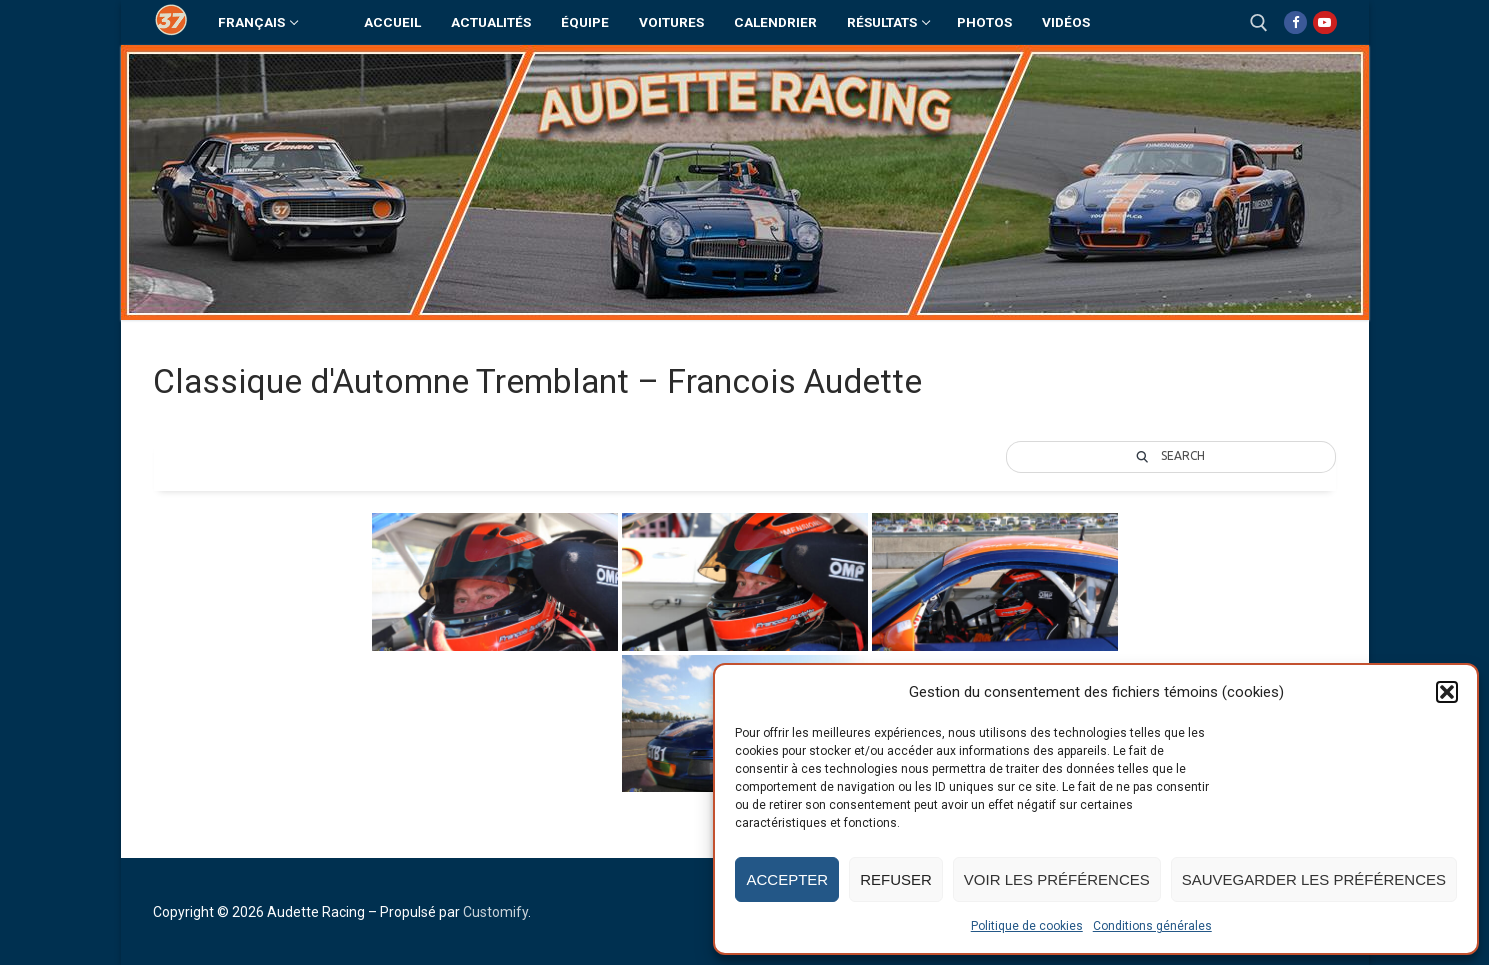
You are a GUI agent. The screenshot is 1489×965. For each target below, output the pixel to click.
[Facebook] (1295, 22)
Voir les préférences (1057, 879)
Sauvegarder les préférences (1314, 879)
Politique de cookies (1027, 926)
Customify (495, 912)
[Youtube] (1324, 22)
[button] (1447, 692)
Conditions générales (1152, 926)
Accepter (787, 879)
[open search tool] (1259, 23)
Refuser (896, 879)
